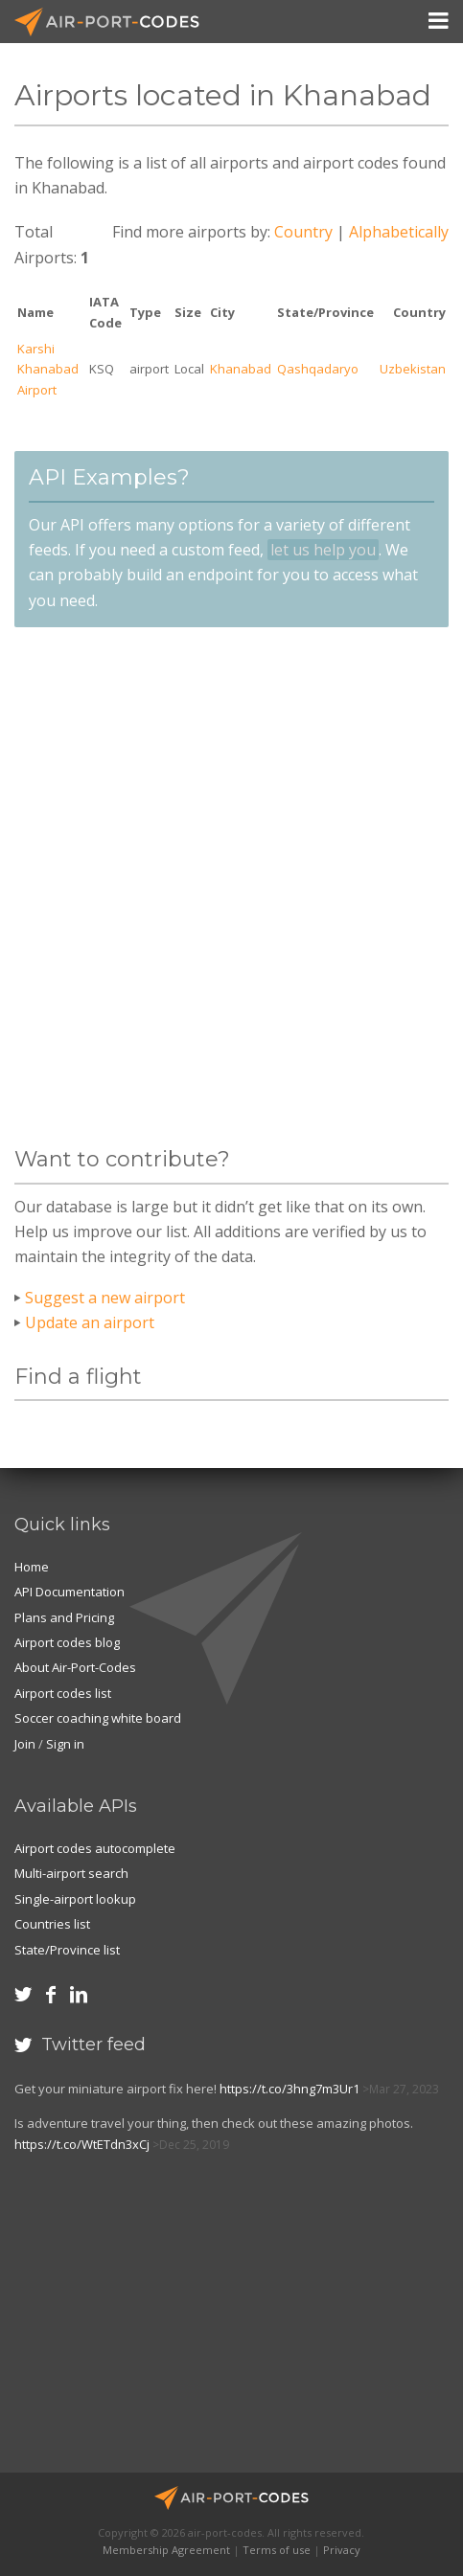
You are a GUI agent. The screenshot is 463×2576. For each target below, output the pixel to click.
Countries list (52, 1923)
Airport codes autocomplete (94, 1848)
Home (31, 1566)
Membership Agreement (166, 2549)
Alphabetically (399, 231)
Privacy (341, 2549)
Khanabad (240, 368)
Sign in (65, 1743)
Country (303, 231)
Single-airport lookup (75, 1899)
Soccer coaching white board (97, 1718)
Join (24, 1743)
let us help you (323, 549)
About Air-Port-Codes (75, 1667)
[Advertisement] (231, 887)
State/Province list (67, 1949)
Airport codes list (62, 1693)
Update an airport (89, 1322)
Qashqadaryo (318, 368)
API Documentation (69, 1591)
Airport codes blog (67, 1642)
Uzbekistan (413, 368)
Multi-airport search (71, 1873)
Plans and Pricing (64, 1617)
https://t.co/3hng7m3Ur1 (289, 2088)
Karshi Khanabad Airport (48, 369)
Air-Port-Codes (115, 22)
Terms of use (277, 2549)
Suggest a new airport (105, 1297)
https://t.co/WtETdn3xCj (82, 2144)
